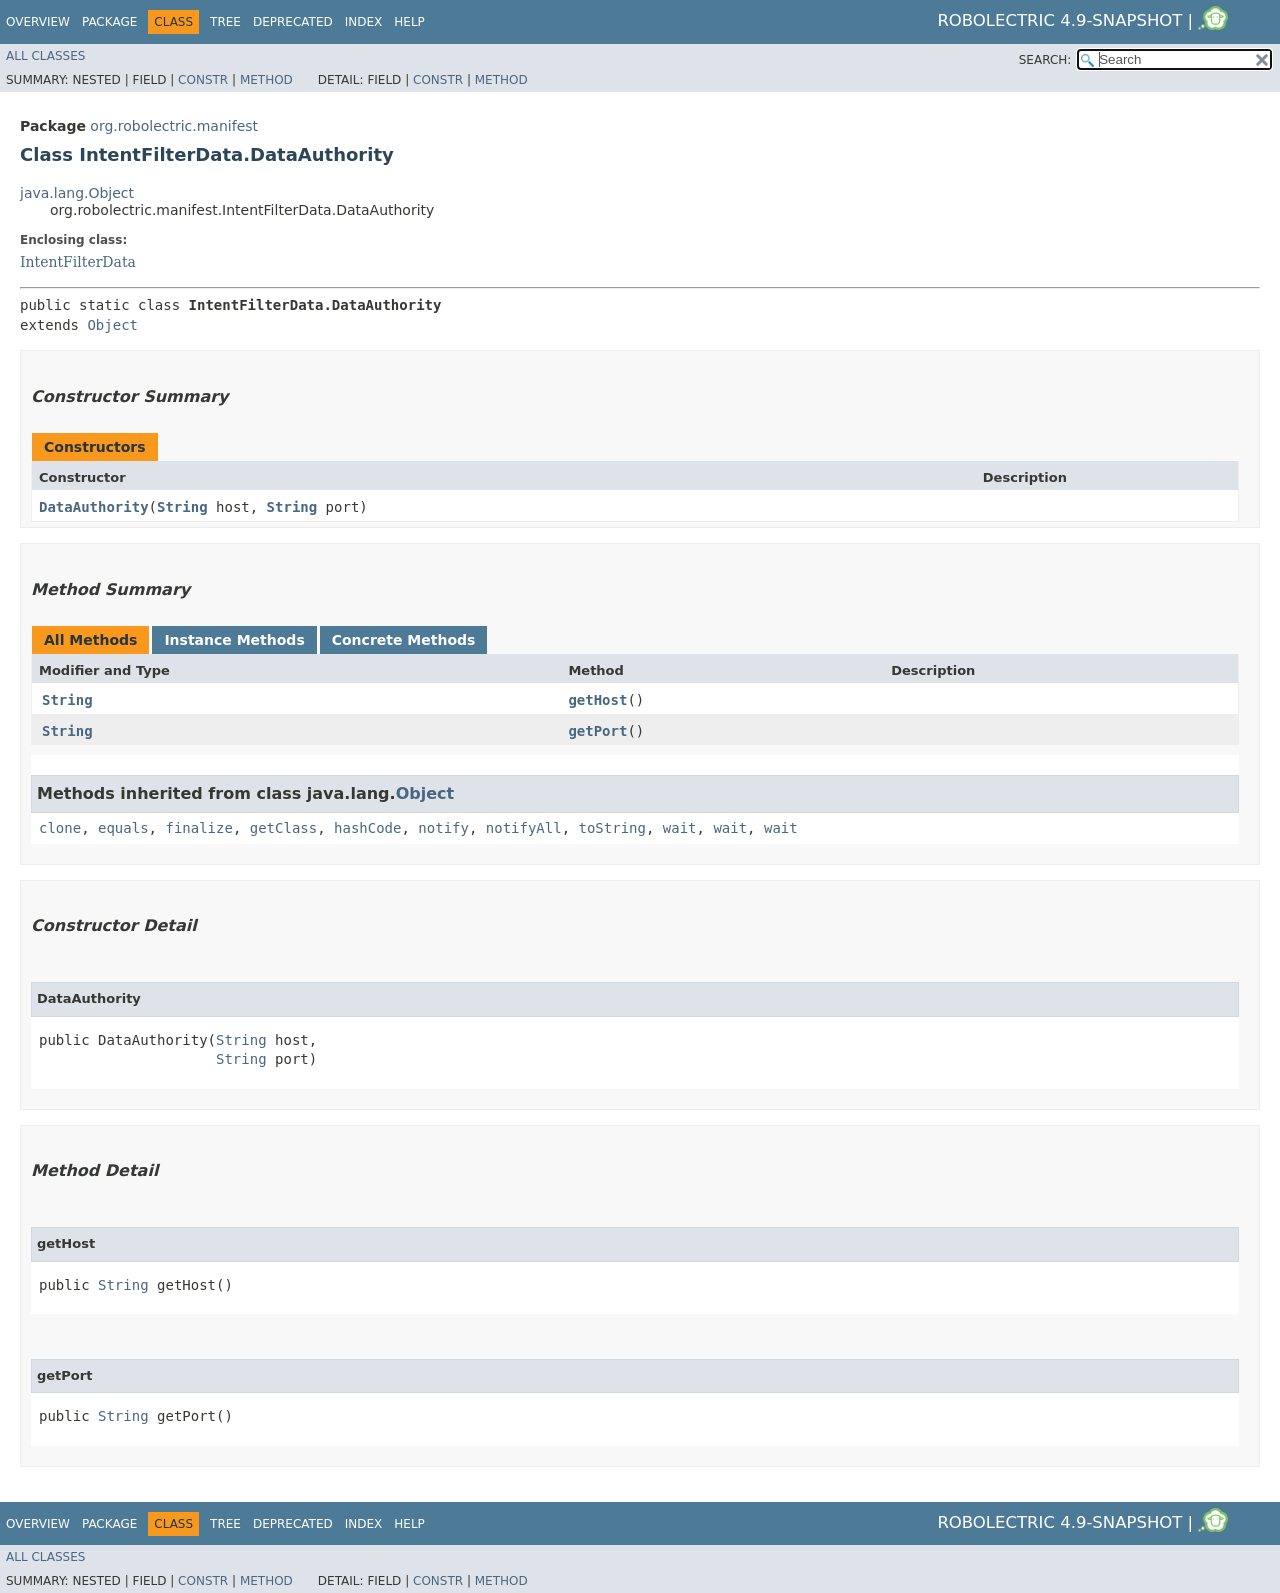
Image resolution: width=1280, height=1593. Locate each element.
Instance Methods (234, 640)
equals (123, 828)
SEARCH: (1045, 60)
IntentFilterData (78, 262)
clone (60, 828)
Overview (38, 22)
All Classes (45, 56)
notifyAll (524, 828)
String (182, 507)
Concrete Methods (404, 640)
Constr (203, 80)
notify (443, 828)
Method (266, 80)
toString (612, 828)
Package (109, 22)
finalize (198, 828)
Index (364, 22)
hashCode (367, 828)
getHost (597, 700)
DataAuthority (94, 507)
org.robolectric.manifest (174, 126)
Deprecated (293, 22)
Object (112, 325)
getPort (597, 731)
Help (409, 22)
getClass (283, 828)
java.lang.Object (77, 193)
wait (680, 828)
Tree (225, 22)
